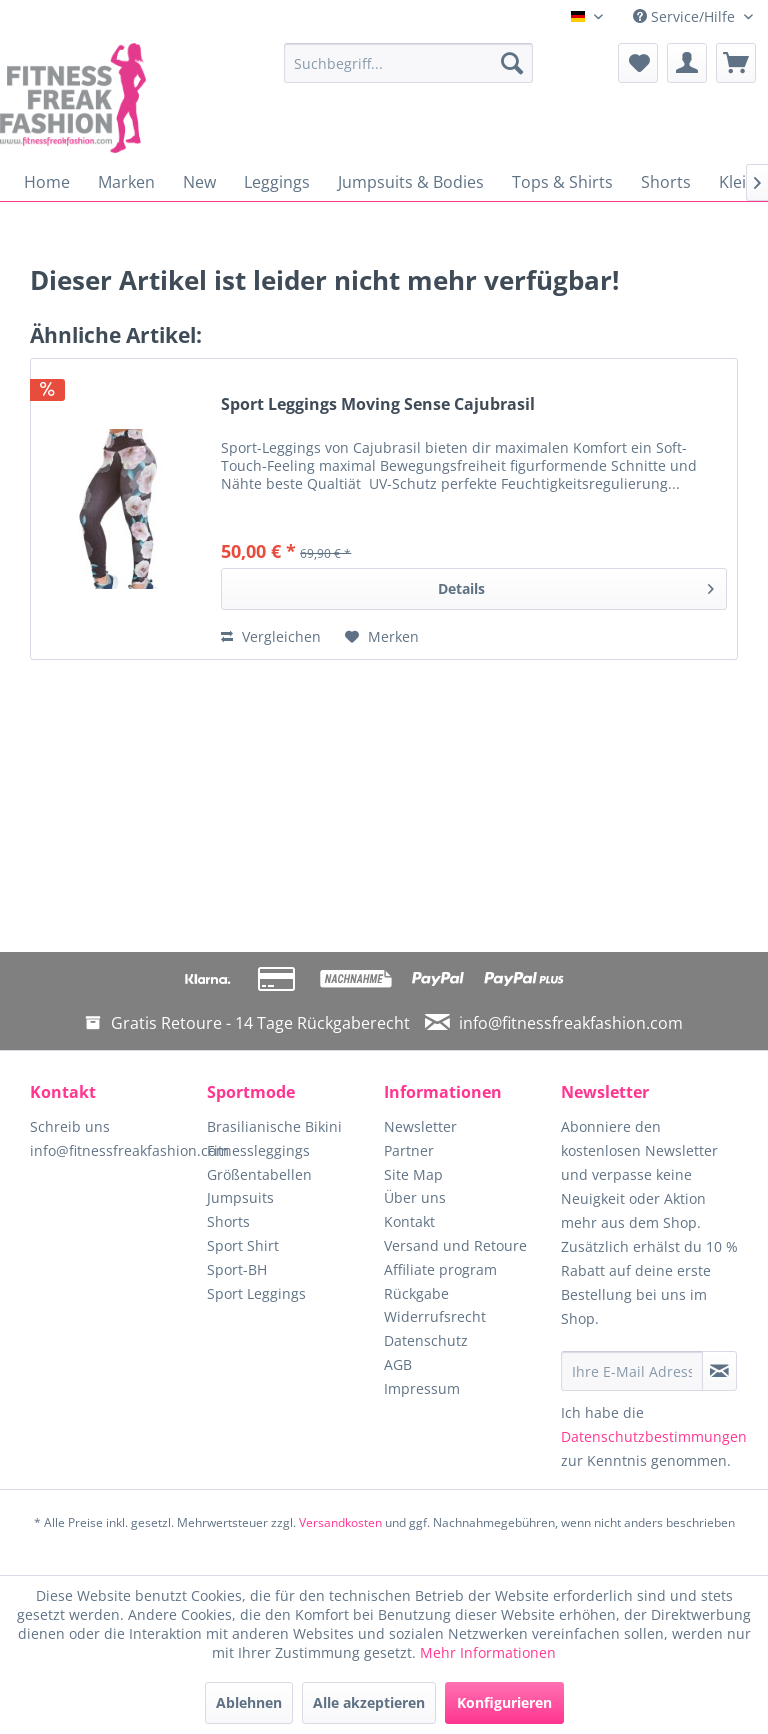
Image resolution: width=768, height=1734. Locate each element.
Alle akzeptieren (369, 1702)
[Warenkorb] (736, 63)
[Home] (47, 182)
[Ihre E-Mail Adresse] (632, 1371)
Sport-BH (237, 1269)
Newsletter (420, 1126)
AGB (398, 1364)
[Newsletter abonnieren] (719, 1371)
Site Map (413, 1174)
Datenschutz (426, 1340)
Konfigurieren (504, 1702)
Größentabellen (259, 1174)
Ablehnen (249, 1702)
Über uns (415, 1197)
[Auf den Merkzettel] (382, 637)
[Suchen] (512, 63)
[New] (199, 182)
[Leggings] (277, 182)
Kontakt (409, 1221)
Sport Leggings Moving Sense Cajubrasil (378, 404)
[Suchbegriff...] (409, 63)
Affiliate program (440, 1269)
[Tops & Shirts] (562, 182)
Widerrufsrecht (435, 1316)
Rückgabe (416, 1293)
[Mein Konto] (687, 63)
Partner (409, 1150)
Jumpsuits (240, 1197)
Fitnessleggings (258, 1150)
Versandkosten (340, 1522)
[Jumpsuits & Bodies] (411, 182)
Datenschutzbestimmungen (654, 1436)
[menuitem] (409, 63)
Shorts (228, 1221)
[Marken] (126, 182)
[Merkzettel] (638, 63)
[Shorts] (666, 182)
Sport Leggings (256, 1293)
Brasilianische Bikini (274, 1126)
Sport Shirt (243, 1245)
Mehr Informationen (488, 1652)
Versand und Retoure (455, 1245)
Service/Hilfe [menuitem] (686, 16)
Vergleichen (271, 636)
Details (576, 585)
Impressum (422, 1388)
